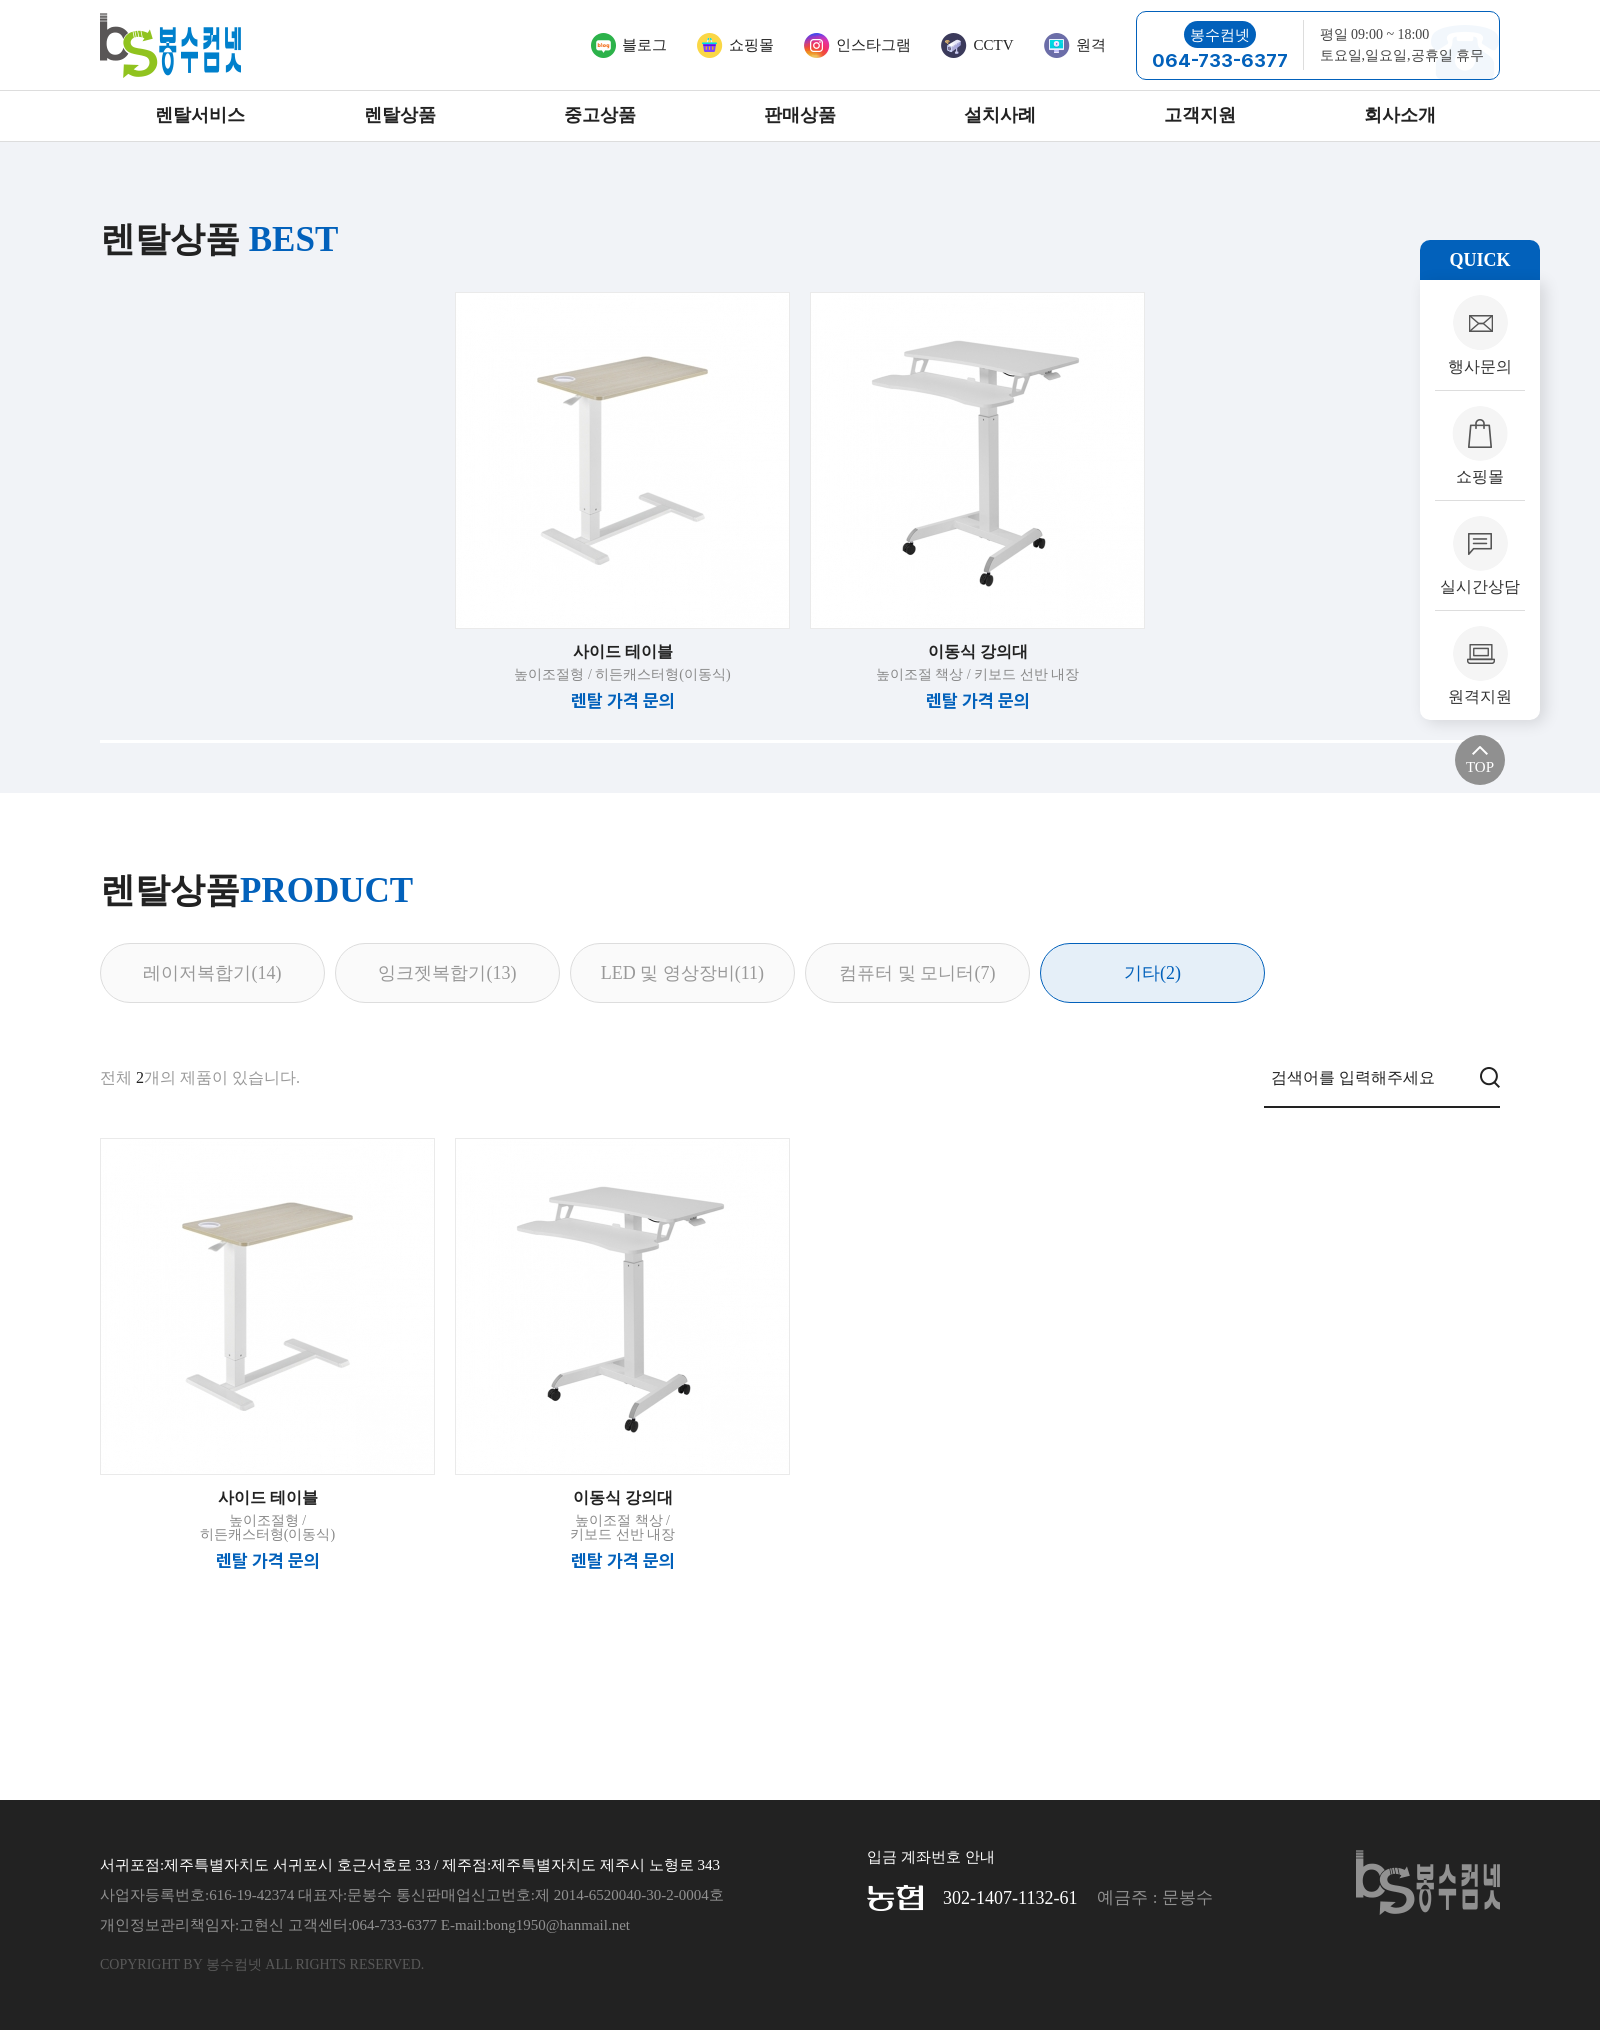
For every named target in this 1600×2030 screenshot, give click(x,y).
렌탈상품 (400, 115)
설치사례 (1000, 115)
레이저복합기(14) (212, 973)
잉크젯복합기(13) (447, 973)
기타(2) (1152, 973)
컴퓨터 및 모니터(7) (917, 973)
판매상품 (800, 115)
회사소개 (1400, 115)
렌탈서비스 (200, 115)
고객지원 (1200, 115)
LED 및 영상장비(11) (682, 973)
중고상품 (600, 115)
